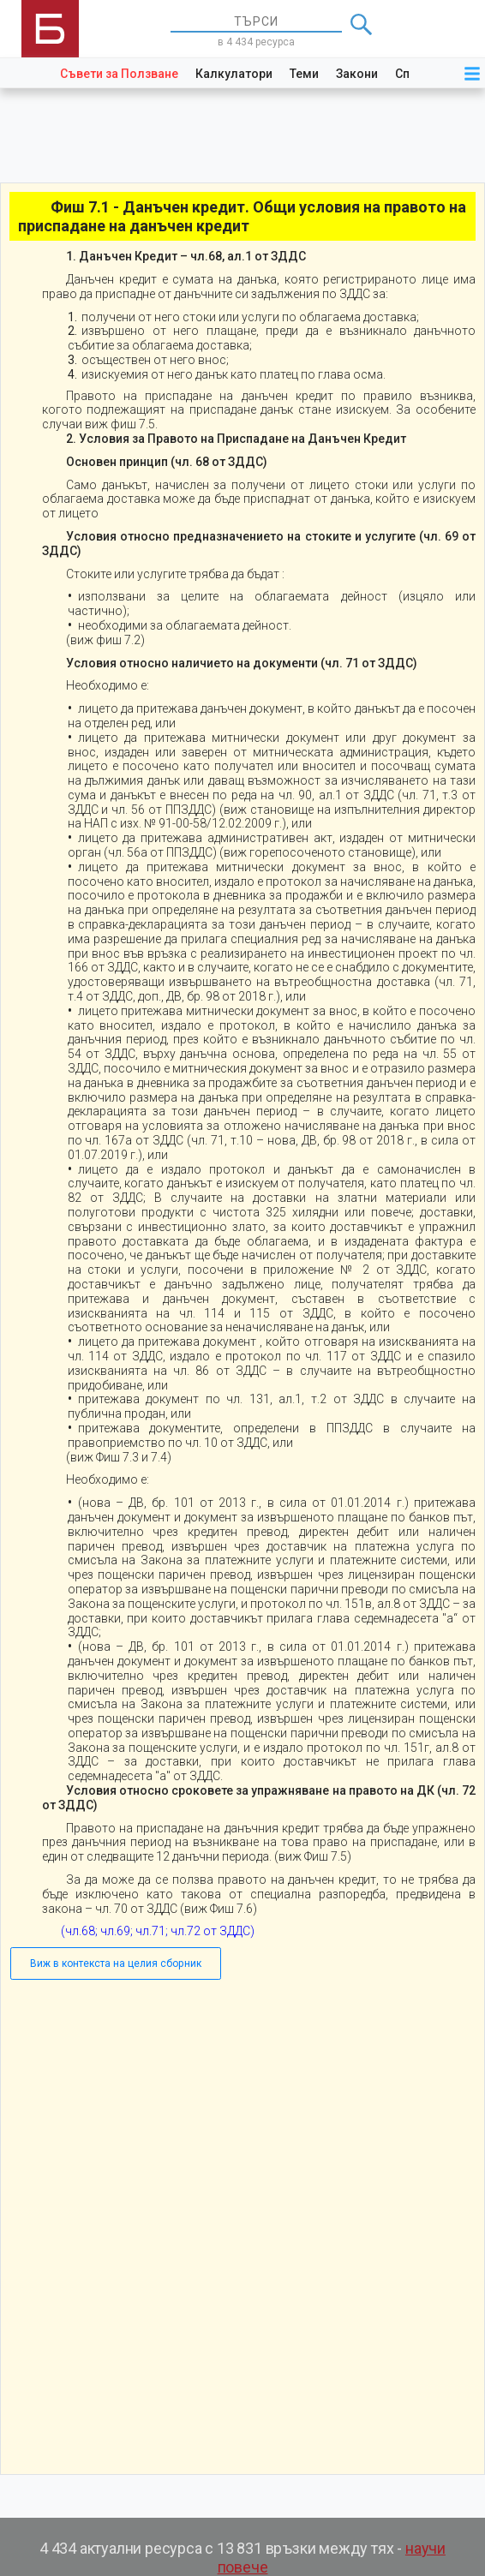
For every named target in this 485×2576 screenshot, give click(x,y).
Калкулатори (233, 74)
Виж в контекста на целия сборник (115, 1963)
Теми (304, 74)
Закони (357, 74)
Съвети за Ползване (119, 74)
